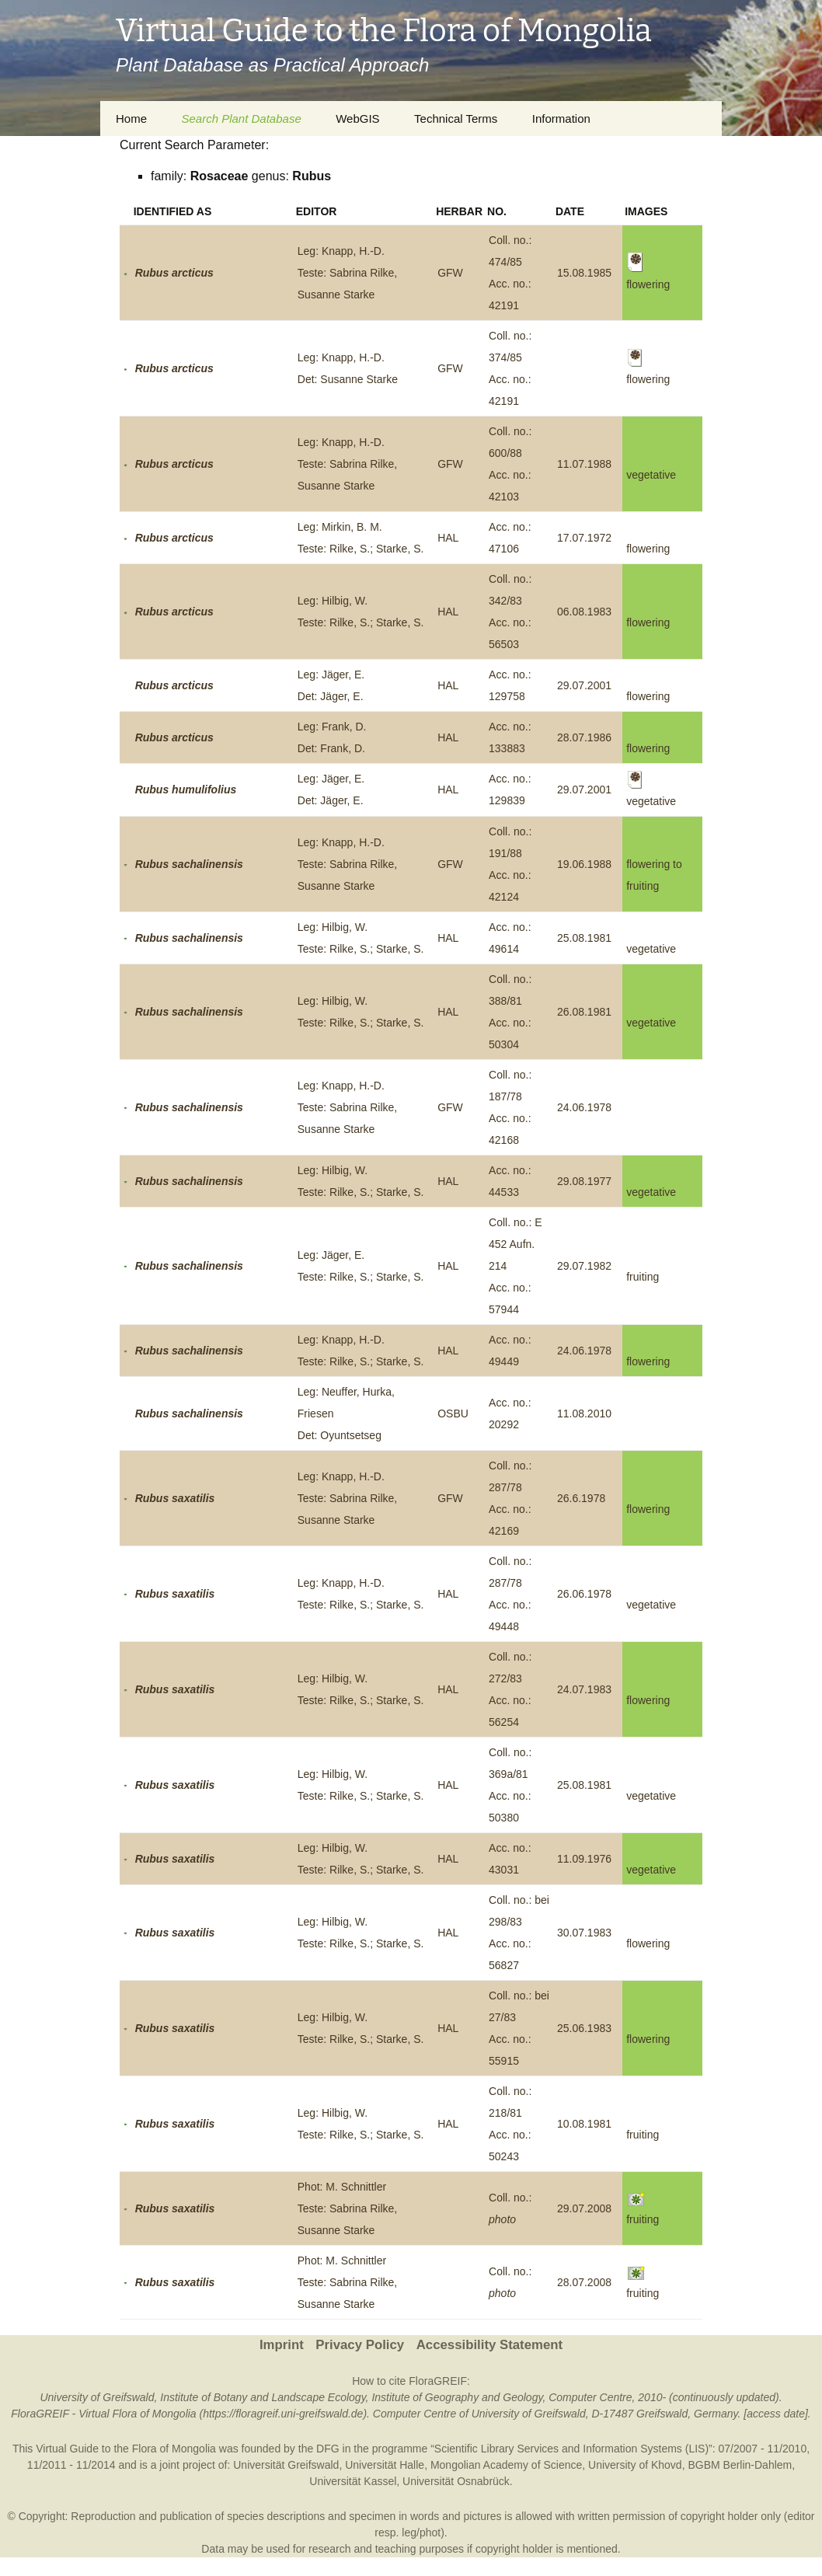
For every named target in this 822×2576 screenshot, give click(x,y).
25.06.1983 (584, 2028)
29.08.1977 (584, 1181)
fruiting (642, 1277)
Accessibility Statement (489, 2344)
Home (131, 118)
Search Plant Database (241, 118)
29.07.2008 (584, 2208)
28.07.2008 (584, 2282)
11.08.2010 (584, 1413)
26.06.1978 (584, 1594)
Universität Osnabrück (456, 2481)
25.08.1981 (584, 938)
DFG (328, 2448)
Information (561, 118)
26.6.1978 (581, 1498)
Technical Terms (455, 118)
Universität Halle (384, 2465)
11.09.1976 (584, 1859)
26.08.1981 (584, 1012)
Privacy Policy (359, 2344)
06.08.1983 (584, 611)
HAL (447, 538)
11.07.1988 (584, 464)
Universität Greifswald (286, 2465)
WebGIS (357, 118)
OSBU (452, 1413)
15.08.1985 (584, 273)
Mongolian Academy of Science (506, 2465)
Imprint (281, 2344)
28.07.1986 (584, 737)
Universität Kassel (352, 2481)
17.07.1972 (584, 538)
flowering (648, 548)
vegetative (651, 475)
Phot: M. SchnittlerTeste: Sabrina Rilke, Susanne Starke (347, 2208)
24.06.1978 (584, 1107)
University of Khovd (635, 2465)
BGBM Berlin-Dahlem (740, 2465)
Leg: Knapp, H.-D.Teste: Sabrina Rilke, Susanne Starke (347, 273)
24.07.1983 (584, 1689)
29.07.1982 (584, 1266)
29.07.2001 (584, 685)
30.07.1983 (584, 1932)
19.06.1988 (584, 864)
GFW (450, 273)
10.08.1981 (584, 2124)
